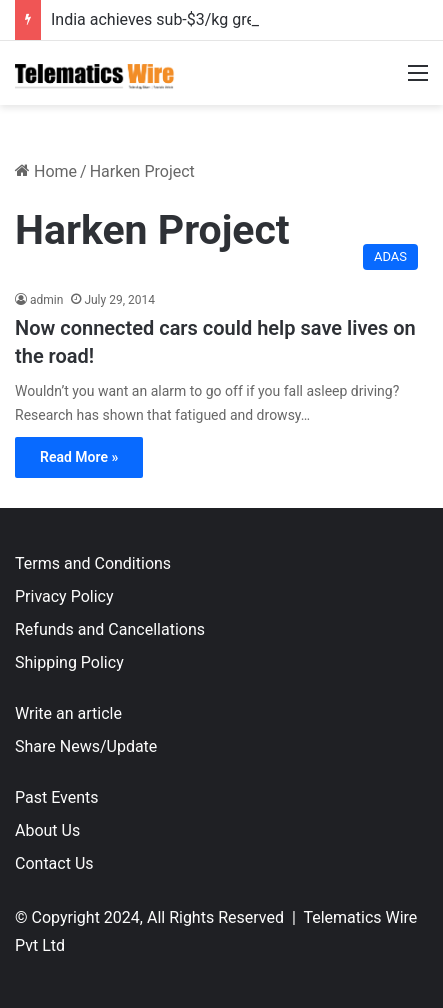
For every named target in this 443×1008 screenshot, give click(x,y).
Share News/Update (86, 746)
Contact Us (54, 863)
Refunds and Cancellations (110, 629)
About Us (47, 830)
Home (46, 171)
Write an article (68, 713)
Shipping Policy (69, 662)
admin (46, 300)
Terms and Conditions (93, 563)
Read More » (79, 457)
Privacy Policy (64, 596)
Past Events (57, 797)
